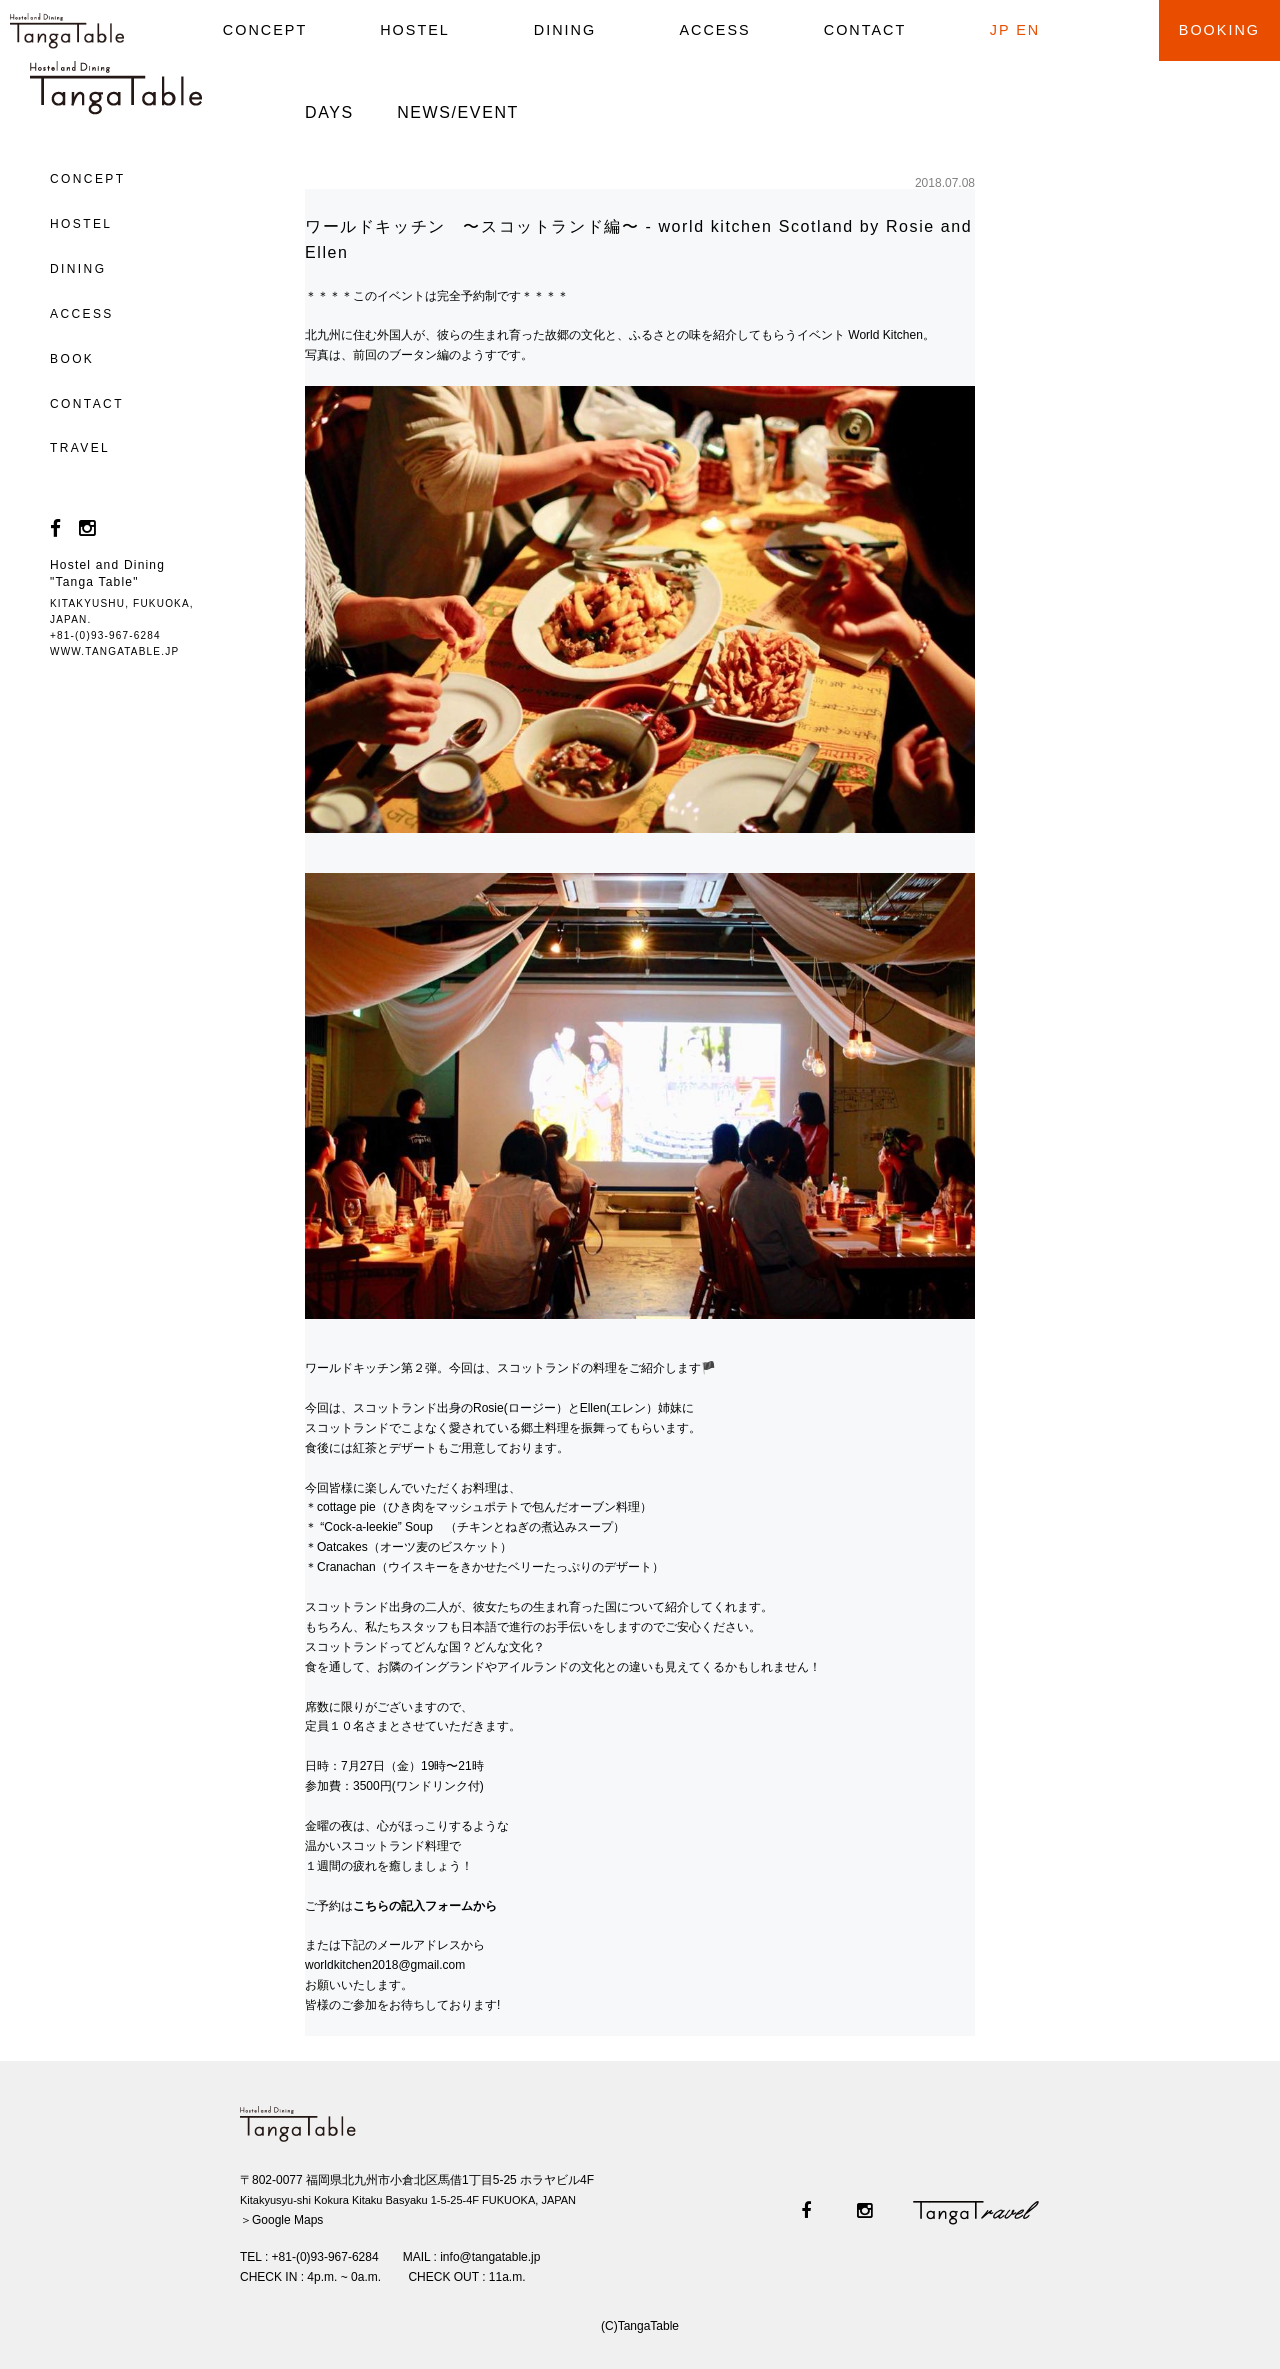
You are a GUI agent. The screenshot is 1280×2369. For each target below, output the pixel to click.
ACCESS (714, 30)
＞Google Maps (281, 2220)
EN (1028, 30)
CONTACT (865, 30)
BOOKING (1219, 30)
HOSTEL (415, 30)
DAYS (329, 112)
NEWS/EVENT (458, 112)
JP (1000, 30)
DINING (565, 30)
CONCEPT (265, 30)
